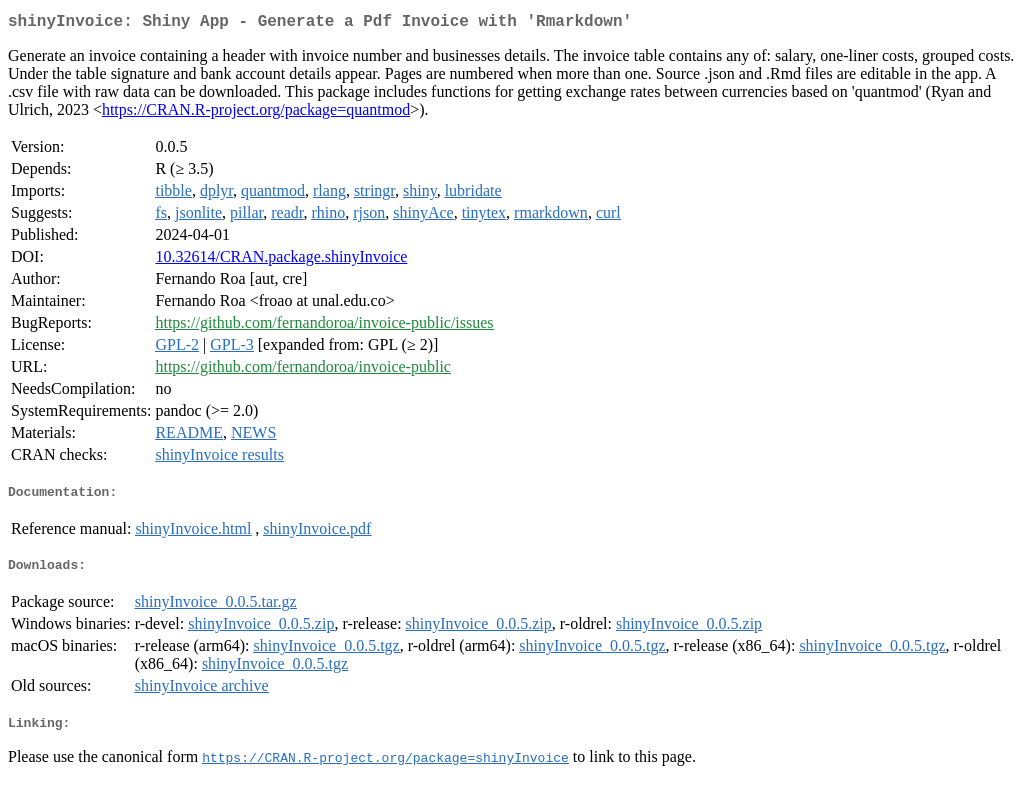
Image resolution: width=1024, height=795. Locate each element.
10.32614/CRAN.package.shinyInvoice (281, 260)
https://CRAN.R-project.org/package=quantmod (256, 113)
